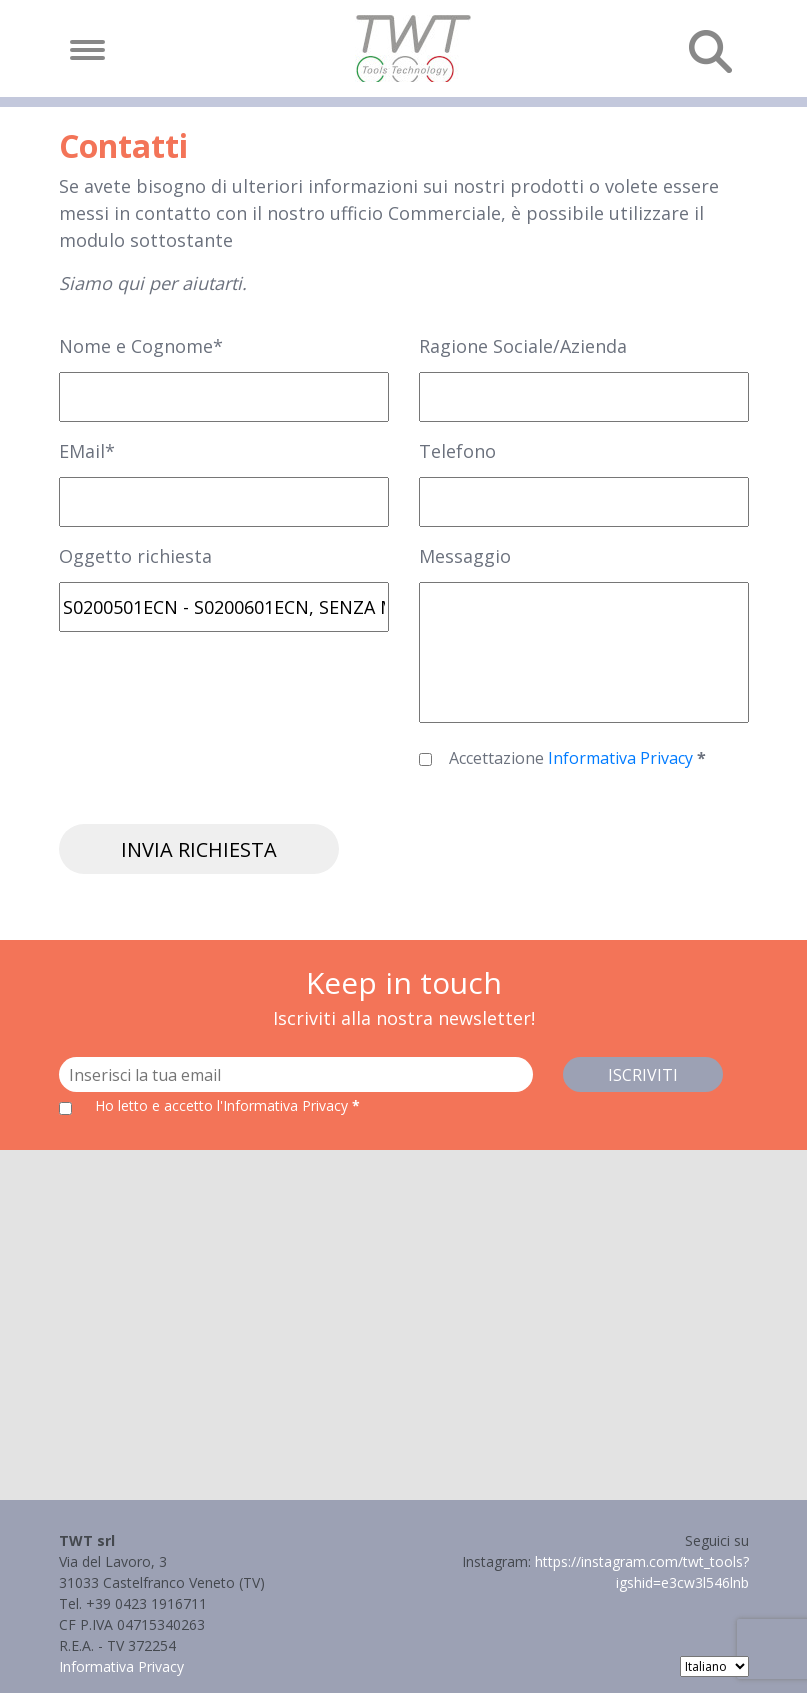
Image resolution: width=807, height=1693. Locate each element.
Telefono (457, 451)
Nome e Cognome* (141, 346)
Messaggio (465, 556)
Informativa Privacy (622, 758)
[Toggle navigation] (87, 50)
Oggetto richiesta (135, 556)
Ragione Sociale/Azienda (523, 346)
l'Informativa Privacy (284, 1105)
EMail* (87, 451)
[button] (404, 1306)
